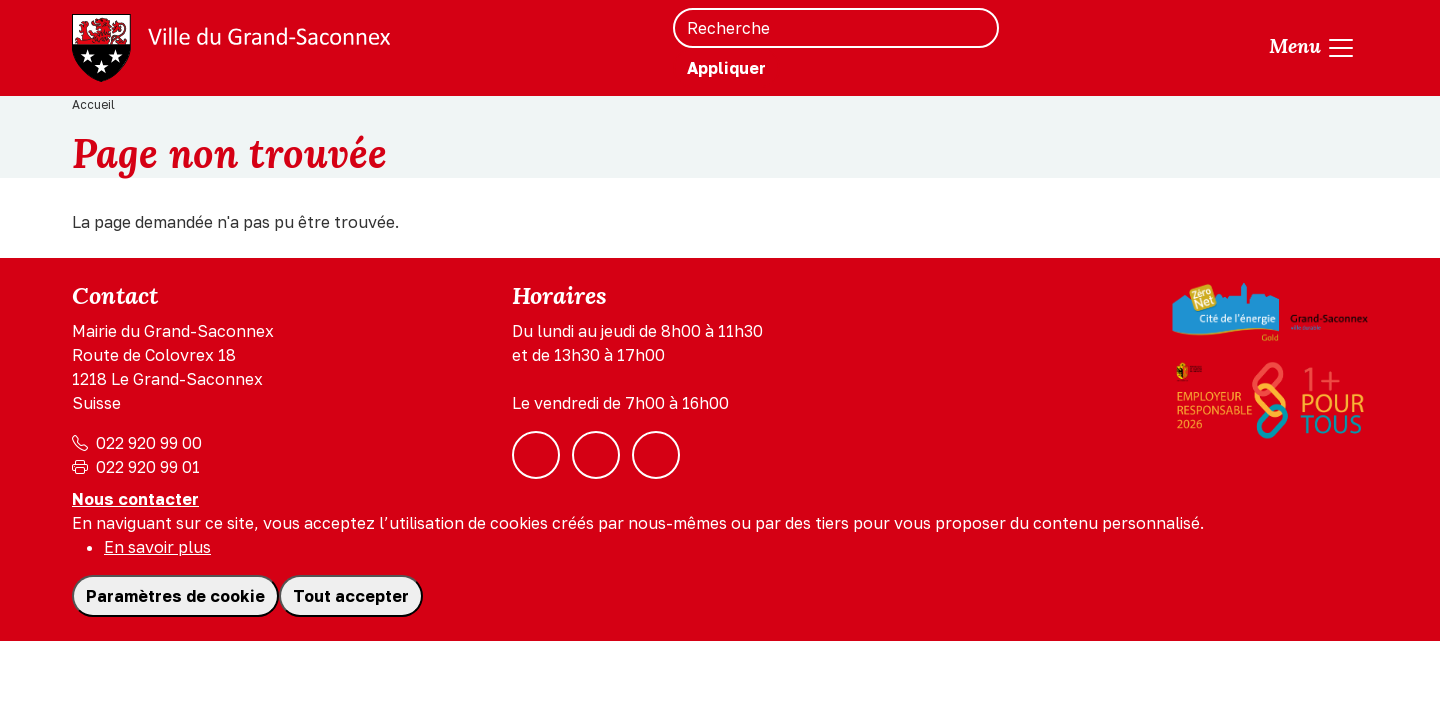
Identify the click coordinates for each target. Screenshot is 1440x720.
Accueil (93, 104)
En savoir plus (157, 547)
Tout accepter (351, 596)
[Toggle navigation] (1312, 48)
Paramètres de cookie (175, 596)
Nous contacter (135, 499)
